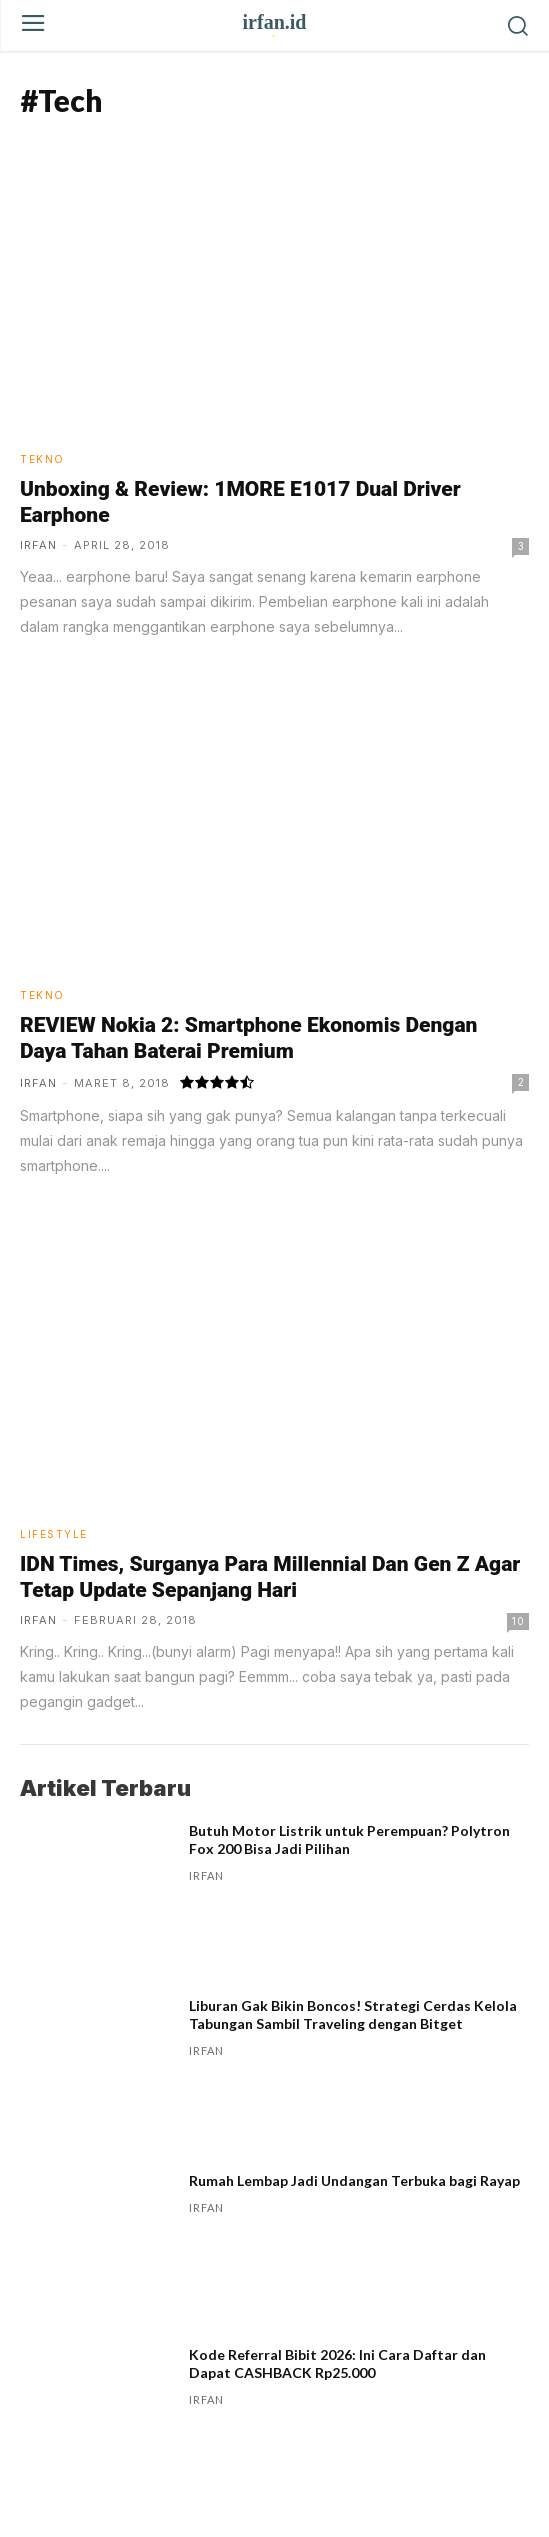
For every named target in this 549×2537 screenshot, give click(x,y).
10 (518, 1621)
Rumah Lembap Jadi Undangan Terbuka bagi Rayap (354, 2180)
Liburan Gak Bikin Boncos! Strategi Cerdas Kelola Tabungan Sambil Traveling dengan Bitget (353, 2014)
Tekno (42, 459)
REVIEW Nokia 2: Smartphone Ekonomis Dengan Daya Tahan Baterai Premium (248, 1038)
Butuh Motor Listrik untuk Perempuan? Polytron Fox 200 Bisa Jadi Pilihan (349, 1839)
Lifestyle (54, 1534)
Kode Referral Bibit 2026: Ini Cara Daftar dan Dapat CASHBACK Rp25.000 (337, 2363)
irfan (38, 545)
